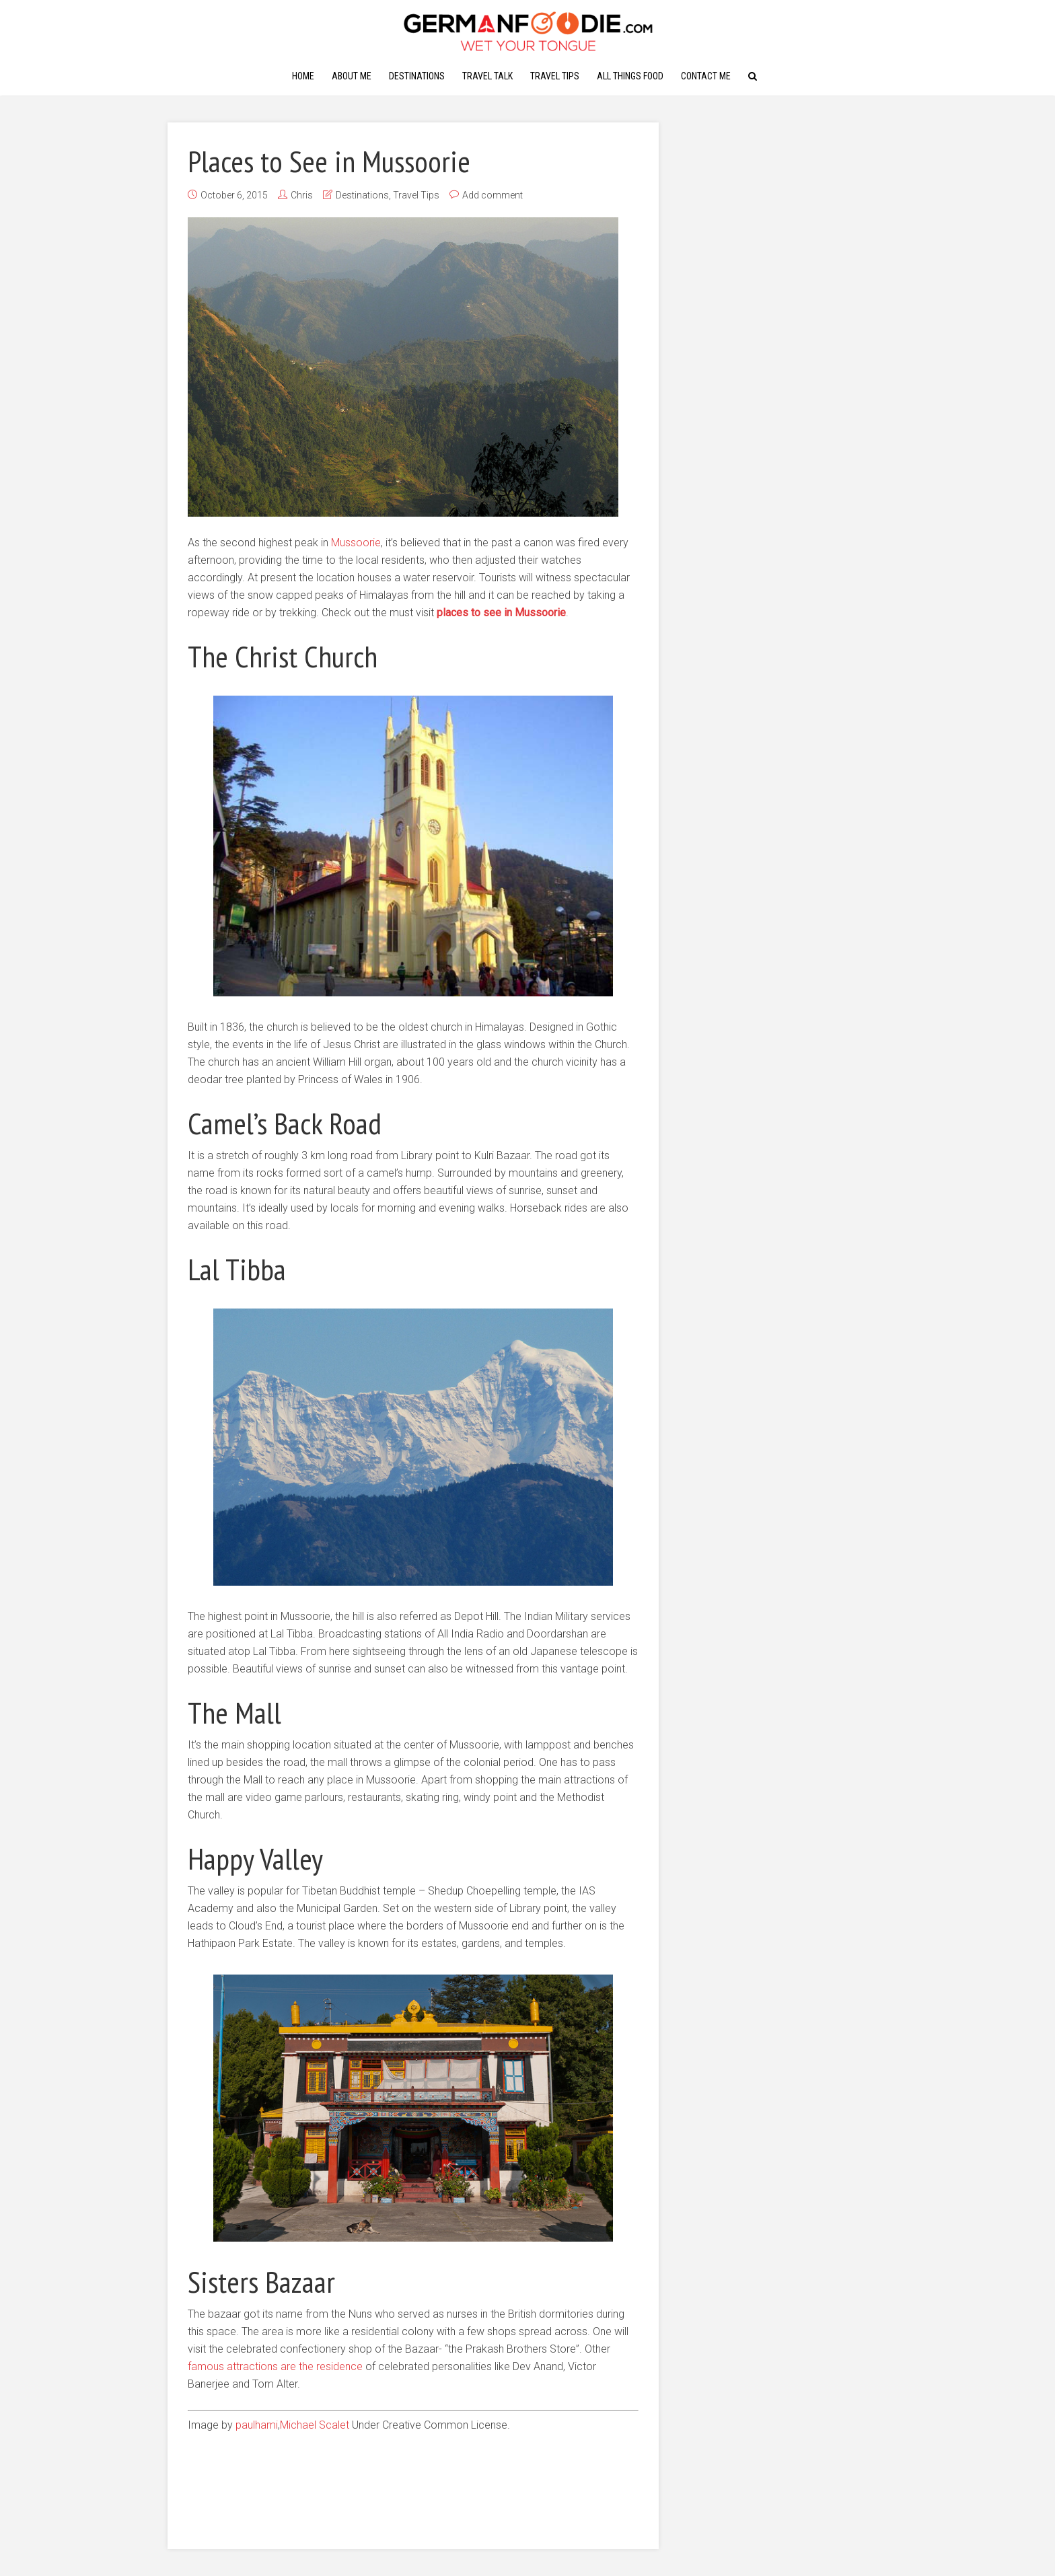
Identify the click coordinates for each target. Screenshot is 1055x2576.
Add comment (492, 195)
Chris (302, 195)
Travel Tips (554, 76)
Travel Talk (487, 76)
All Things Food (630, 76)
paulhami (256, 2425)
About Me (351, 76)
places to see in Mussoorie (501, 612)
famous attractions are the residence (275, 2366)
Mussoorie (356, 542)
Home (303, 76)
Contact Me (706, 76)
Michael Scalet (314, 2425)
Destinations (417, 76)
